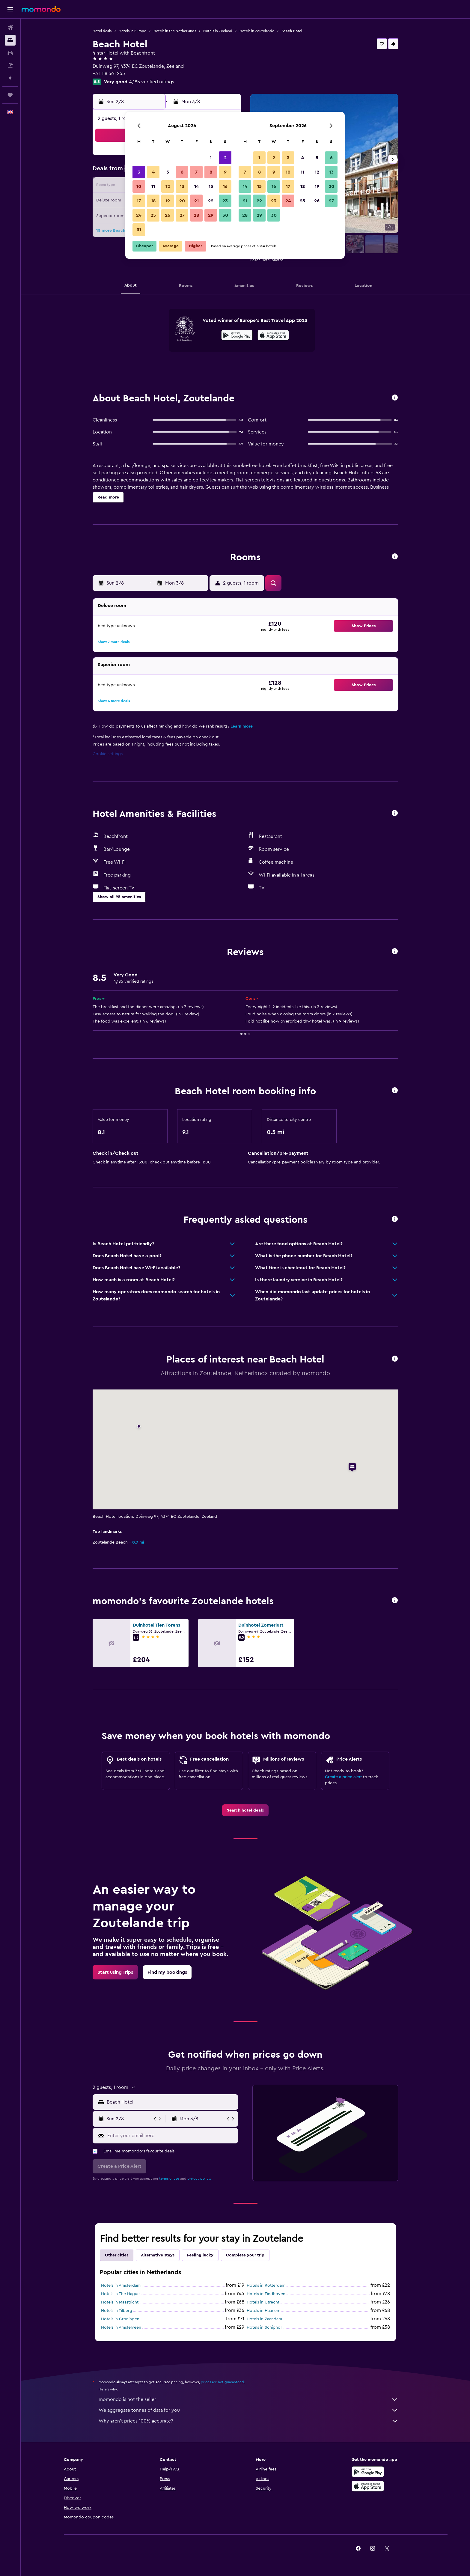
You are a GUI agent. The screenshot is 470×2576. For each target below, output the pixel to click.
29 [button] (210, 215)
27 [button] (182, 215)
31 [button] (139, 229)
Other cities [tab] (116, 2255)
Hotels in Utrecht (263, 2302)
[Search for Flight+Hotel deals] (10, 65)
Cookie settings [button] (108, 754)
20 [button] (182, 200)
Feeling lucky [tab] (200, 2255)
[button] (10, 9)
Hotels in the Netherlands (174, 31)
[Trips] (10, 95)
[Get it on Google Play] (237, 336)
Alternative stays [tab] (157, 2255)
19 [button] (167, 200)
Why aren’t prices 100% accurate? (248, 2421)
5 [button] (167, 172)
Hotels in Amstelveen (121, 2327)
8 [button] (211, 172)
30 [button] (225, 215)
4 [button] (153, 172)
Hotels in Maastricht (119, 2302)
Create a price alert (343, 1777)
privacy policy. (199, 2178)
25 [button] (153, 215)
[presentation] (273, 335)
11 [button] (153, 186)
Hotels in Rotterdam (266, 2285)
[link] (245, 1810)
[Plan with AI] (10, 78)
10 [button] (138, 186)
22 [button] (210, 200)
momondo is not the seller (248, 2399)
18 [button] (153, 200)
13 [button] (182, 186)
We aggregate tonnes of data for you (248, 2410)
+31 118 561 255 (109, 73)
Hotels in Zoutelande (256, 31)
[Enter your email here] (171, 2135)
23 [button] (225, 200)
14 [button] (196, 186)
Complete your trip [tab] (245, 2255)
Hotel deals (102, 31)
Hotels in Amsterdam (121, 2285)
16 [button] (225, 186)
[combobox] (171, 2102)
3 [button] (139, 172)
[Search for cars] (10, 53)
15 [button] (211, 186)
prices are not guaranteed (222, 2382)
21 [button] (196, 200)
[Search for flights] (10, 28)
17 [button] (139, 200)
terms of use (169, 2178)
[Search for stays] (10, 40)
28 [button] (196, 215)
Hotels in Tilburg (116, 2311)
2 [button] (225, 157)
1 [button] (211, 157)
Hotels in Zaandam (264, 2319)
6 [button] (182, 172)
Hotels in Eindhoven (266, 2294)
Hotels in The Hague (120, 2294)
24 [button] (138, 215)
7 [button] (196, 172)
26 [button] (167, 215)
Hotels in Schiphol (264, 2327)
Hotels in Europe (132, 31)
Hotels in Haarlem (263, 2311)
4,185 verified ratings (151, 81)
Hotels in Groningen (120, 2319)
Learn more (242, 726)
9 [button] (225, 172)
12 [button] (167, 186)
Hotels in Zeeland (217, 31)
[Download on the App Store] (273, 336)
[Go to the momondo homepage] (41, 9)
